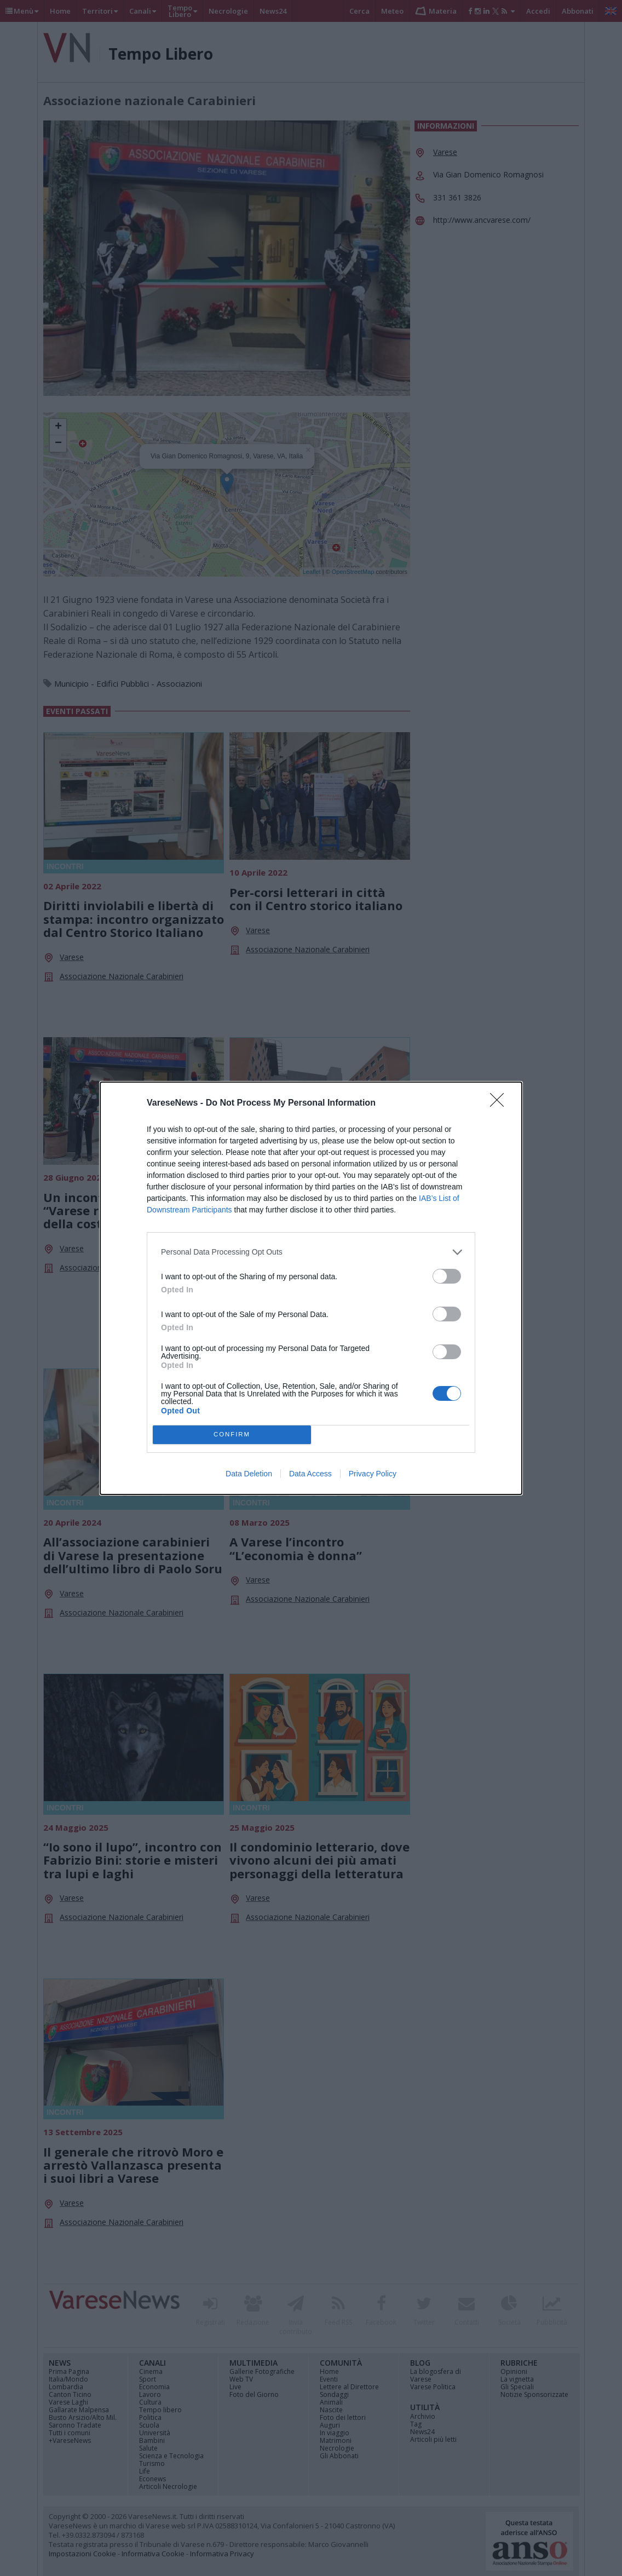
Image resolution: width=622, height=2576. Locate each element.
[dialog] (311, 1288)
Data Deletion (249, 1473)
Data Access (310, 1473)
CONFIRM (231, 1434)
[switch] (447, 1276)
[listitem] (311, 1252)
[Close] (500, 1103)
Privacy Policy (372, 1473)
